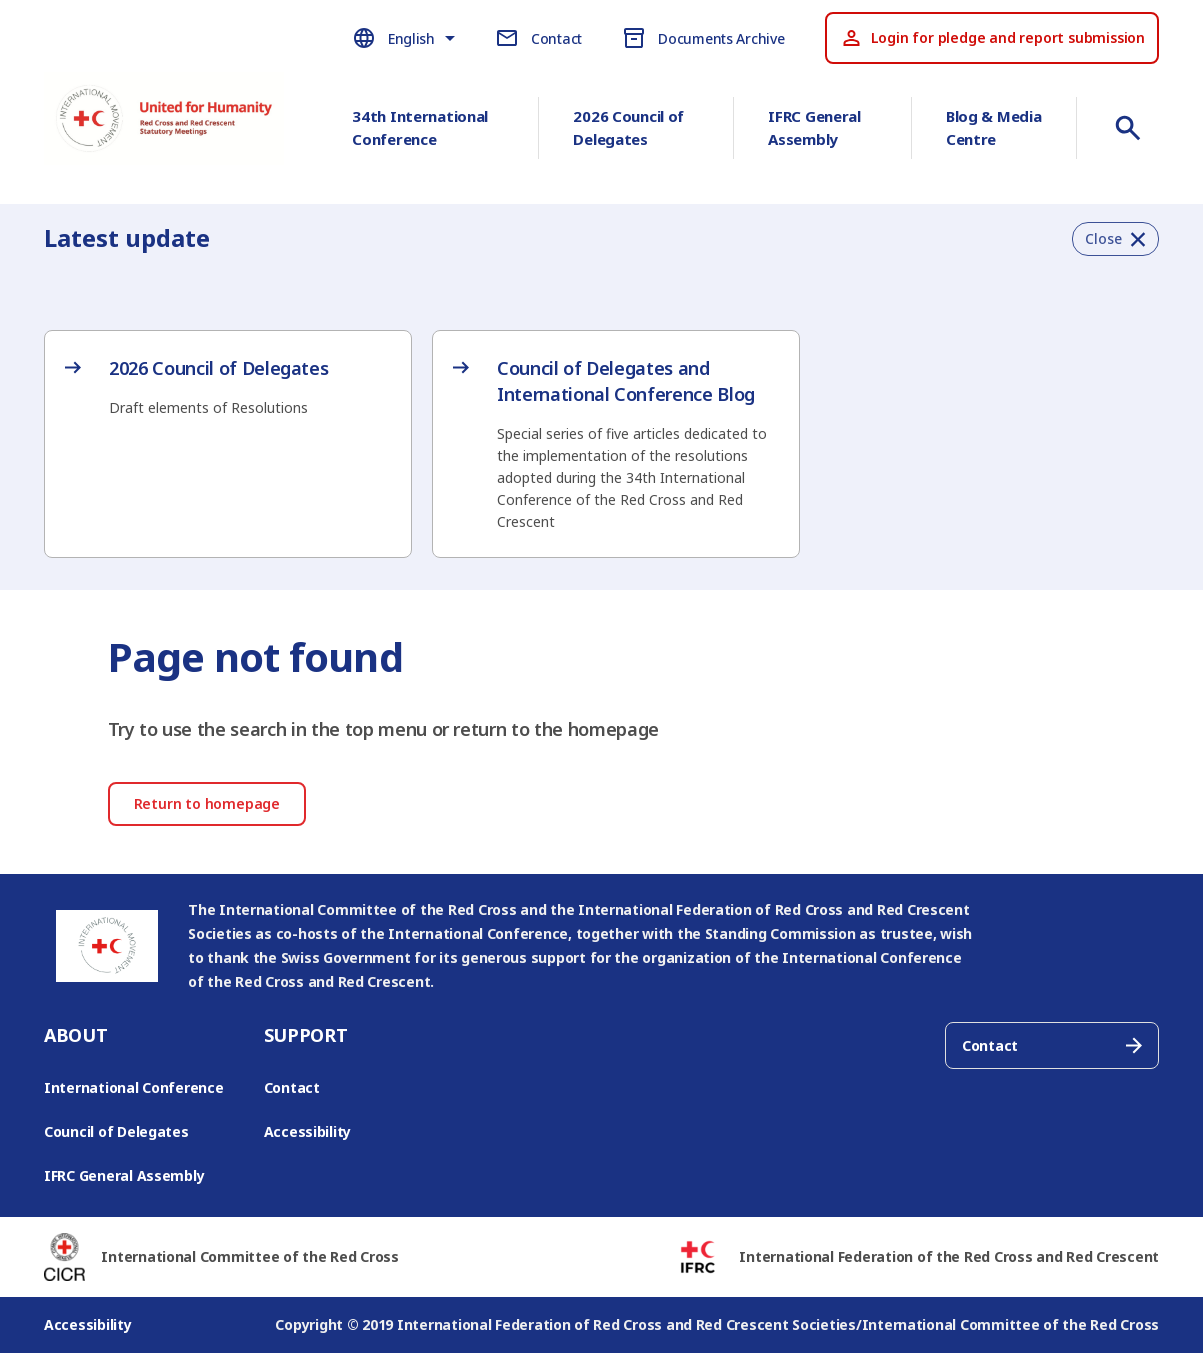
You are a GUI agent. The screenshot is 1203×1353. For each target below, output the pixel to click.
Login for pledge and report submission (992, 38)
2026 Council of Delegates (628, 127)
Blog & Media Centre (994, 127)
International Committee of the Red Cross (249, 1256)
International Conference (134, 1087)
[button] (1115, 239)
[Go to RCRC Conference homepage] (164, 132)
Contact (292, 1087)
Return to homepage (207, 803)
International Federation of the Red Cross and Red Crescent (949, 1256)
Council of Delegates (116, 1131)
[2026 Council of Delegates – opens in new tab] (228, 387)
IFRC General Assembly (814, 127)
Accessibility (308, 1131)
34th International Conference (420, 127)
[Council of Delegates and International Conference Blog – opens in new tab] (616, 444)
